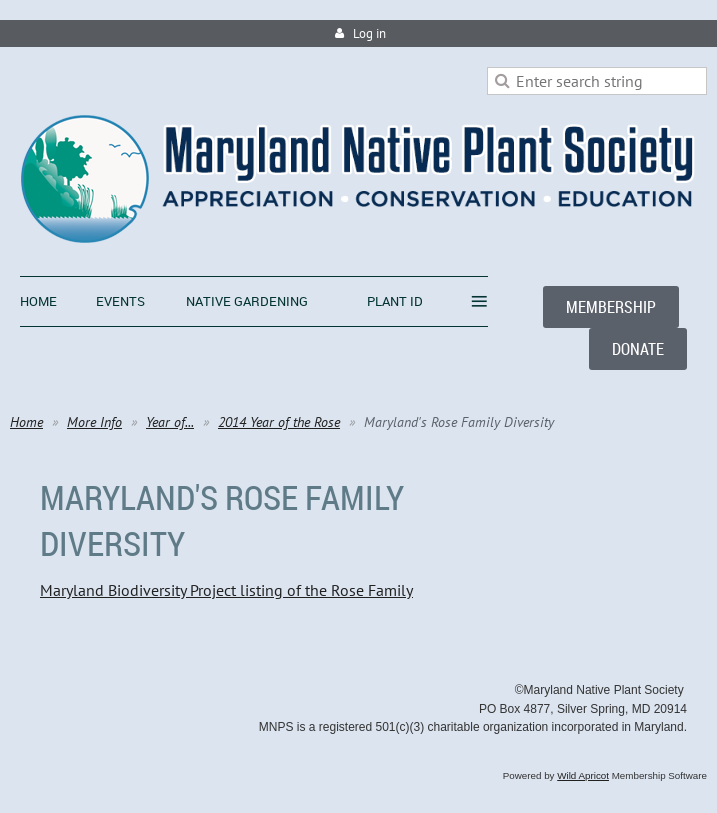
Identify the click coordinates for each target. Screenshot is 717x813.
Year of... (170, 422)
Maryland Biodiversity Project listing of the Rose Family (226, 590)
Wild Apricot (583, 775)
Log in (369, 33)
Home (26, 422)
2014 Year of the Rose (279, 422)
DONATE (638, 349)
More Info (94, 422)
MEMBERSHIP (611, 307)
